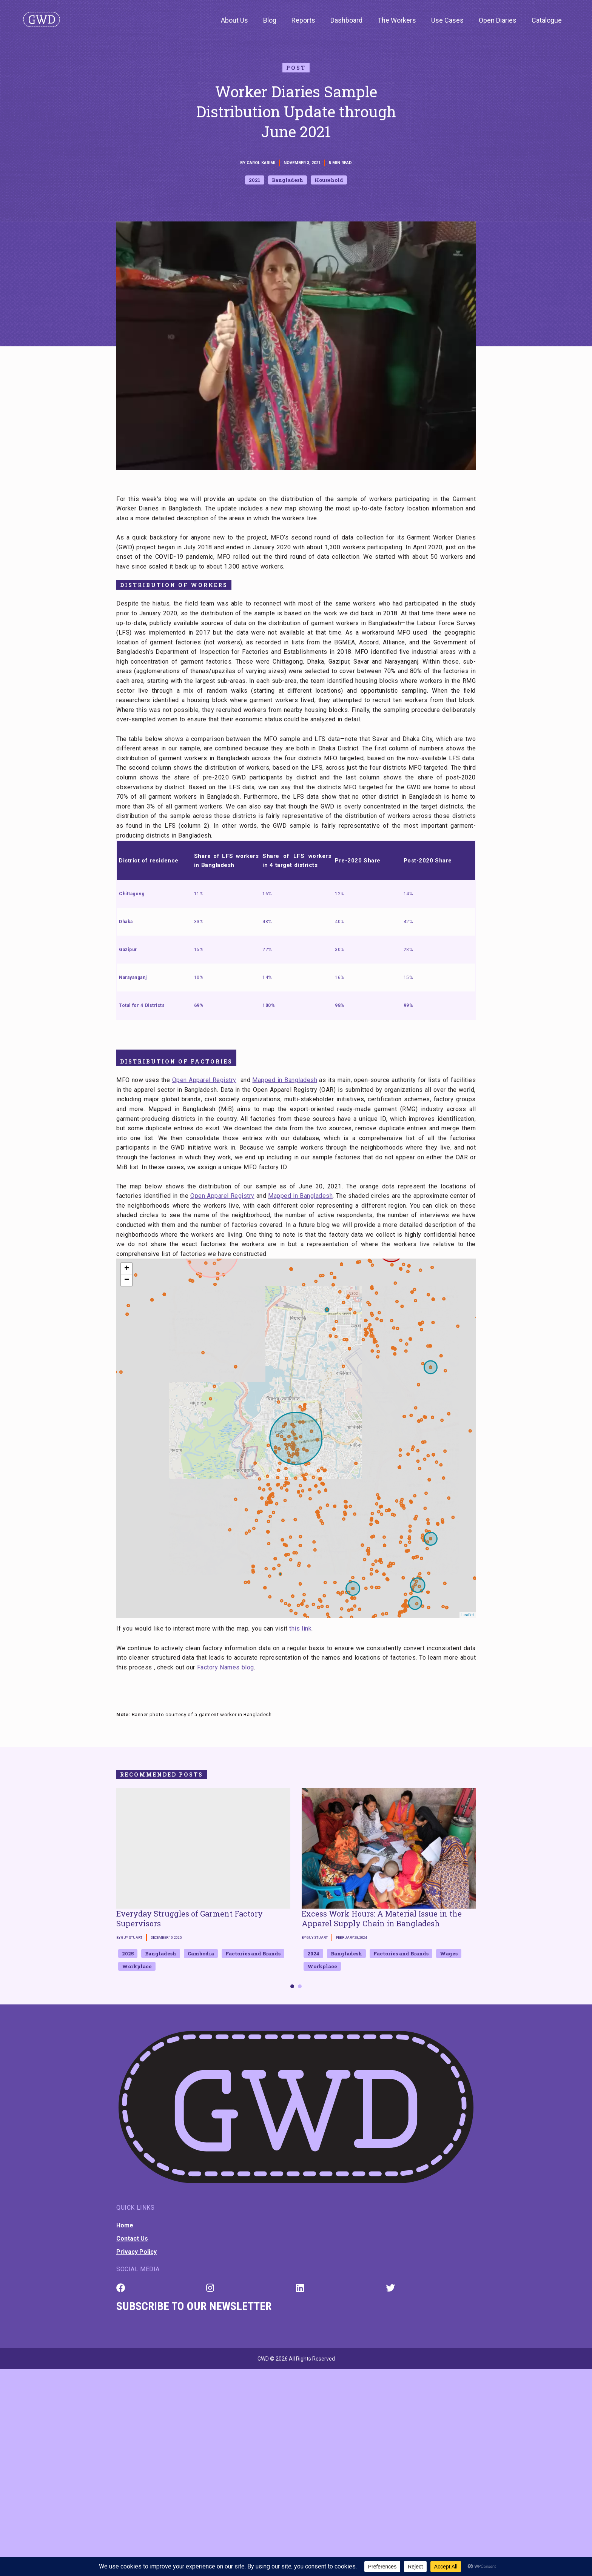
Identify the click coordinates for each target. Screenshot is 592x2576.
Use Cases (447, 20)
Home (124, 2225)
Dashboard (346, 20)
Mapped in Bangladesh (284, 1080)
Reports (303, 20)
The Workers (397, 20)
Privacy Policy (136, 2251)
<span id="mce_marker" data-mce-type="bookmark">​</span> (296, 1438)
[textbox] (296, 1690)
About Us (234, 20)
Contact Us (132, 2238)
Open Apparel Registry (204, 1080)
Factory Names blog (225, 1667)
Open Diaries (497, 20)
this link (300, 1628)
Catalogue (547, 20)
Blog (269, 20)
